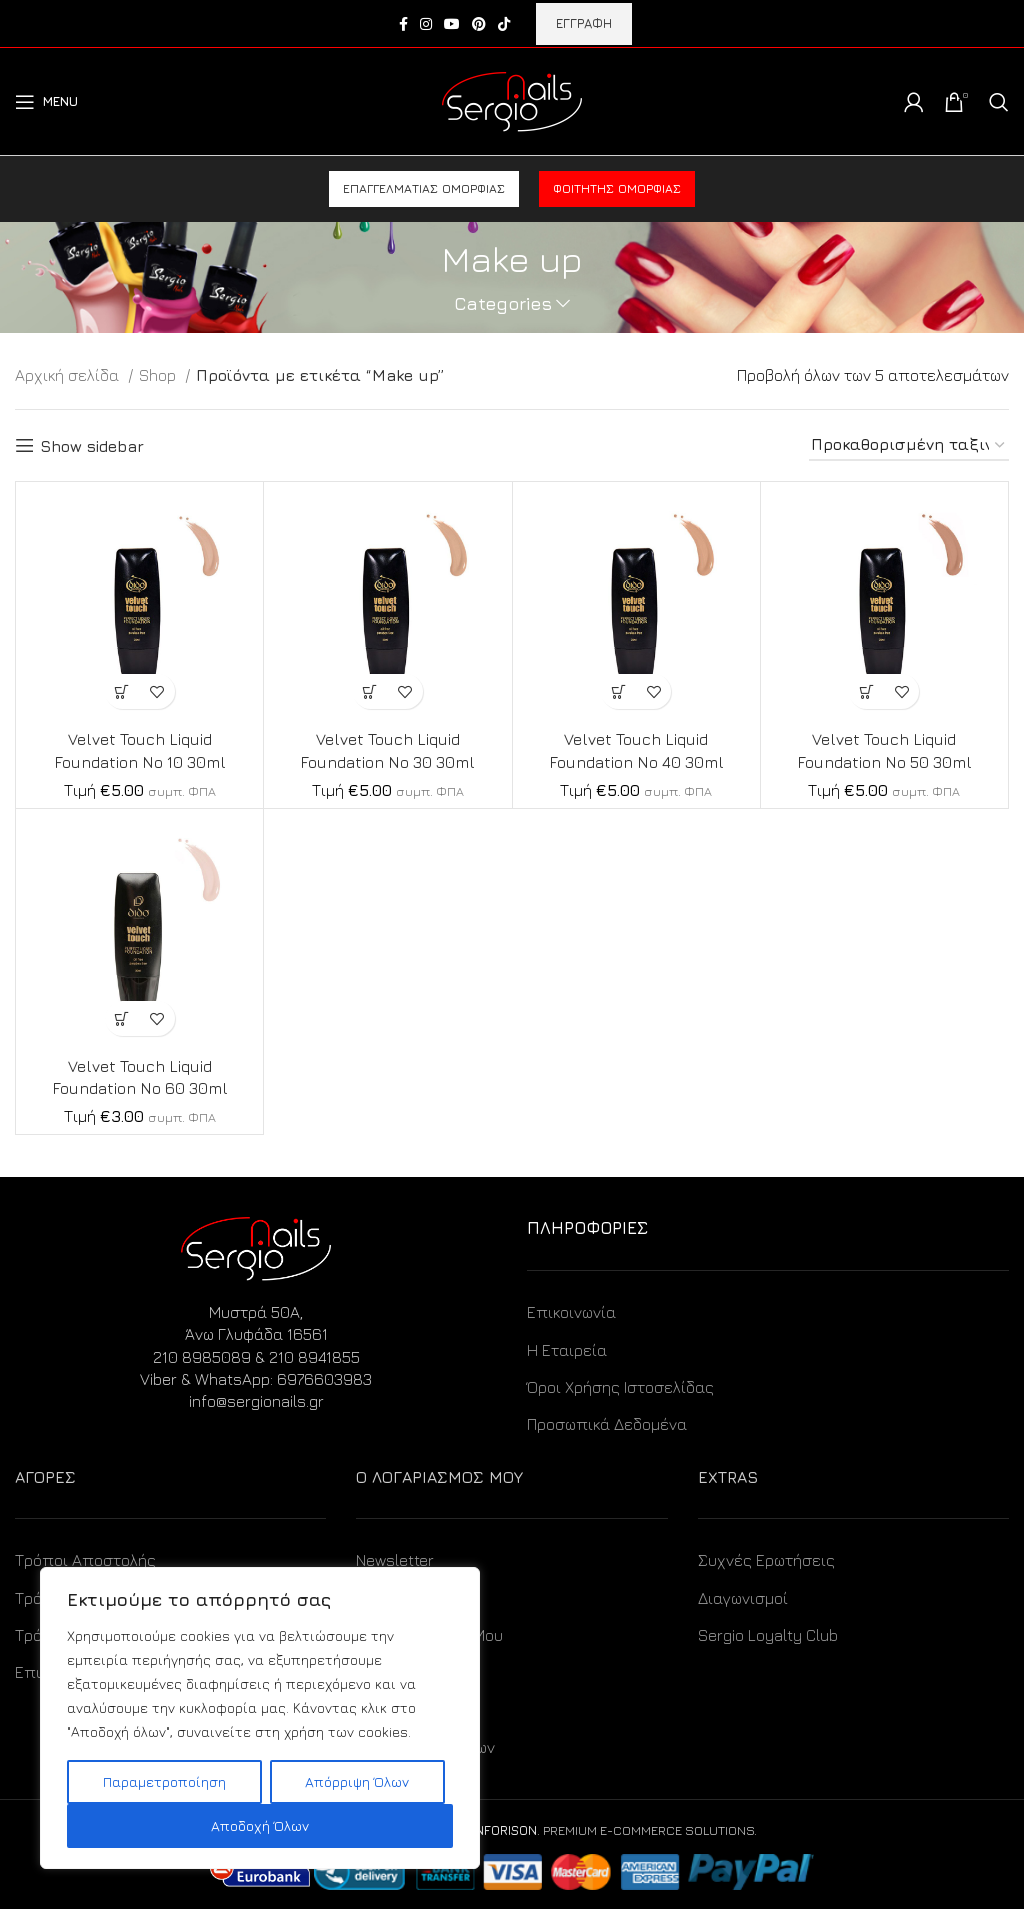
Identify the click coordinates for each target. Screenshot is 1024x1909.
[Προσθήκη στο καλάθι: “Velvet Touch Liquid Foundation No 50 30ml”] (866, 691)
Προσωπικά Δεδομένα (607, 1424)
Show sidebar (92, 446)
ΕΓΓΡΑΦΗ (584, 23)
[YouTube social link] (452, 24)
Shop (159, 375)
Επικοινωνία (571, 1312)
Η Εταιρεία (567, 1350)
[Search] (999, 102)
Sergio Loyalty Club (768, 1635)
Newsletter (395, 1560)
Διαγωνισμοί (743, 1598)
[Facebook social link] (403, 24)
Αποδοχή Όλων (260, 1825)
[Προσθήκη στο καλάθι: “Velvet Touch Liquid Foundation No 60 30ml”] (122, 1018)
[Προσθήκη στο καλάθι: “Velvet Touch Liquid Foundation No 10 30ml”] (122, 691)
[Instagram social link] (426, 24)
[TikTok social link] (504, 24)
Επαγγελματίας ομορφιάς (424, 188)
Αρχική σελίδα (69, 375)
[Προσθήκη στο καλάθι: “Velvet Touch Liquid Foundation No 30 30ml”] (370, 691)
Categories (503, 304)
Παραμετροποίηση (164, 1781)
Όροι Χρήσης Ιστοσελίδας (620, 1387)
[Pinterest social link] (479, 24)
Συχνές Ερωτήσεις (766, 1560)
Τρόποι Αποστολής (85, 1560)
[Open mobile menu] (46, 102)
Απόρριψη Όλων (357, 1781)
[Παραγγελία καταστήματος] (909, 445)
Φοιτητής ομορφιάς (617, 188)
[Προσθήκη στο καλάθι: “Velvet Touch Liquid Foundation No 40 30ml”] (618, 691)
